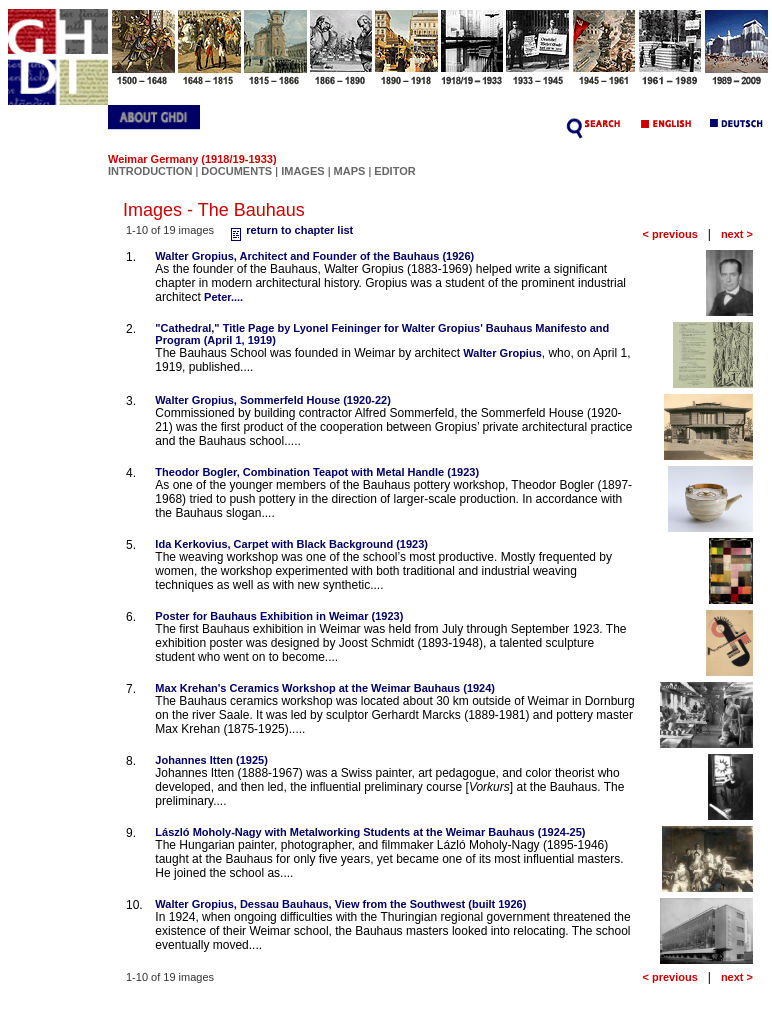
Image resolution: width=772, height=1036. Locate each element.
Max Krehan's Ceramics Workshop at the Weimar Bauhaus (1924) (325, 688)
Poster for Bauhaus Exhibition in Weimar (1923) (279, 616)
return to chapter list (289, 230)
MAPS (350, 171)
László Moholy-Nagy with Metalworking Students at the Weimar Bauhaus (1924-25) (370, 832)
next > (737, 234)
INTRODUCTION (150, 171)
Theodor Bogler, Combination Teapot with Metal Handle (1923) (317, 472)
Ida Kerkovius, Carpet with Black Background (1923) (291, 544)
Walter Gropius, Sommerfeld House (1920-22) (273, 400)
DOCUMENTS (236, 171)
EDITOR (394, 171)
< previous (669, 234)
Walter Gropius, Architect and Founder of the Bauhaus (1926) (314, 256)
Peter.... (223, 297)
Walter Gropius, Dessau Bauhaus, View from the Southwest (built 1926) (340, 904)
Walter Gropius (502, 353)
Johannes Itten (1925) (211, 760)
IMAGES (302, 171)
